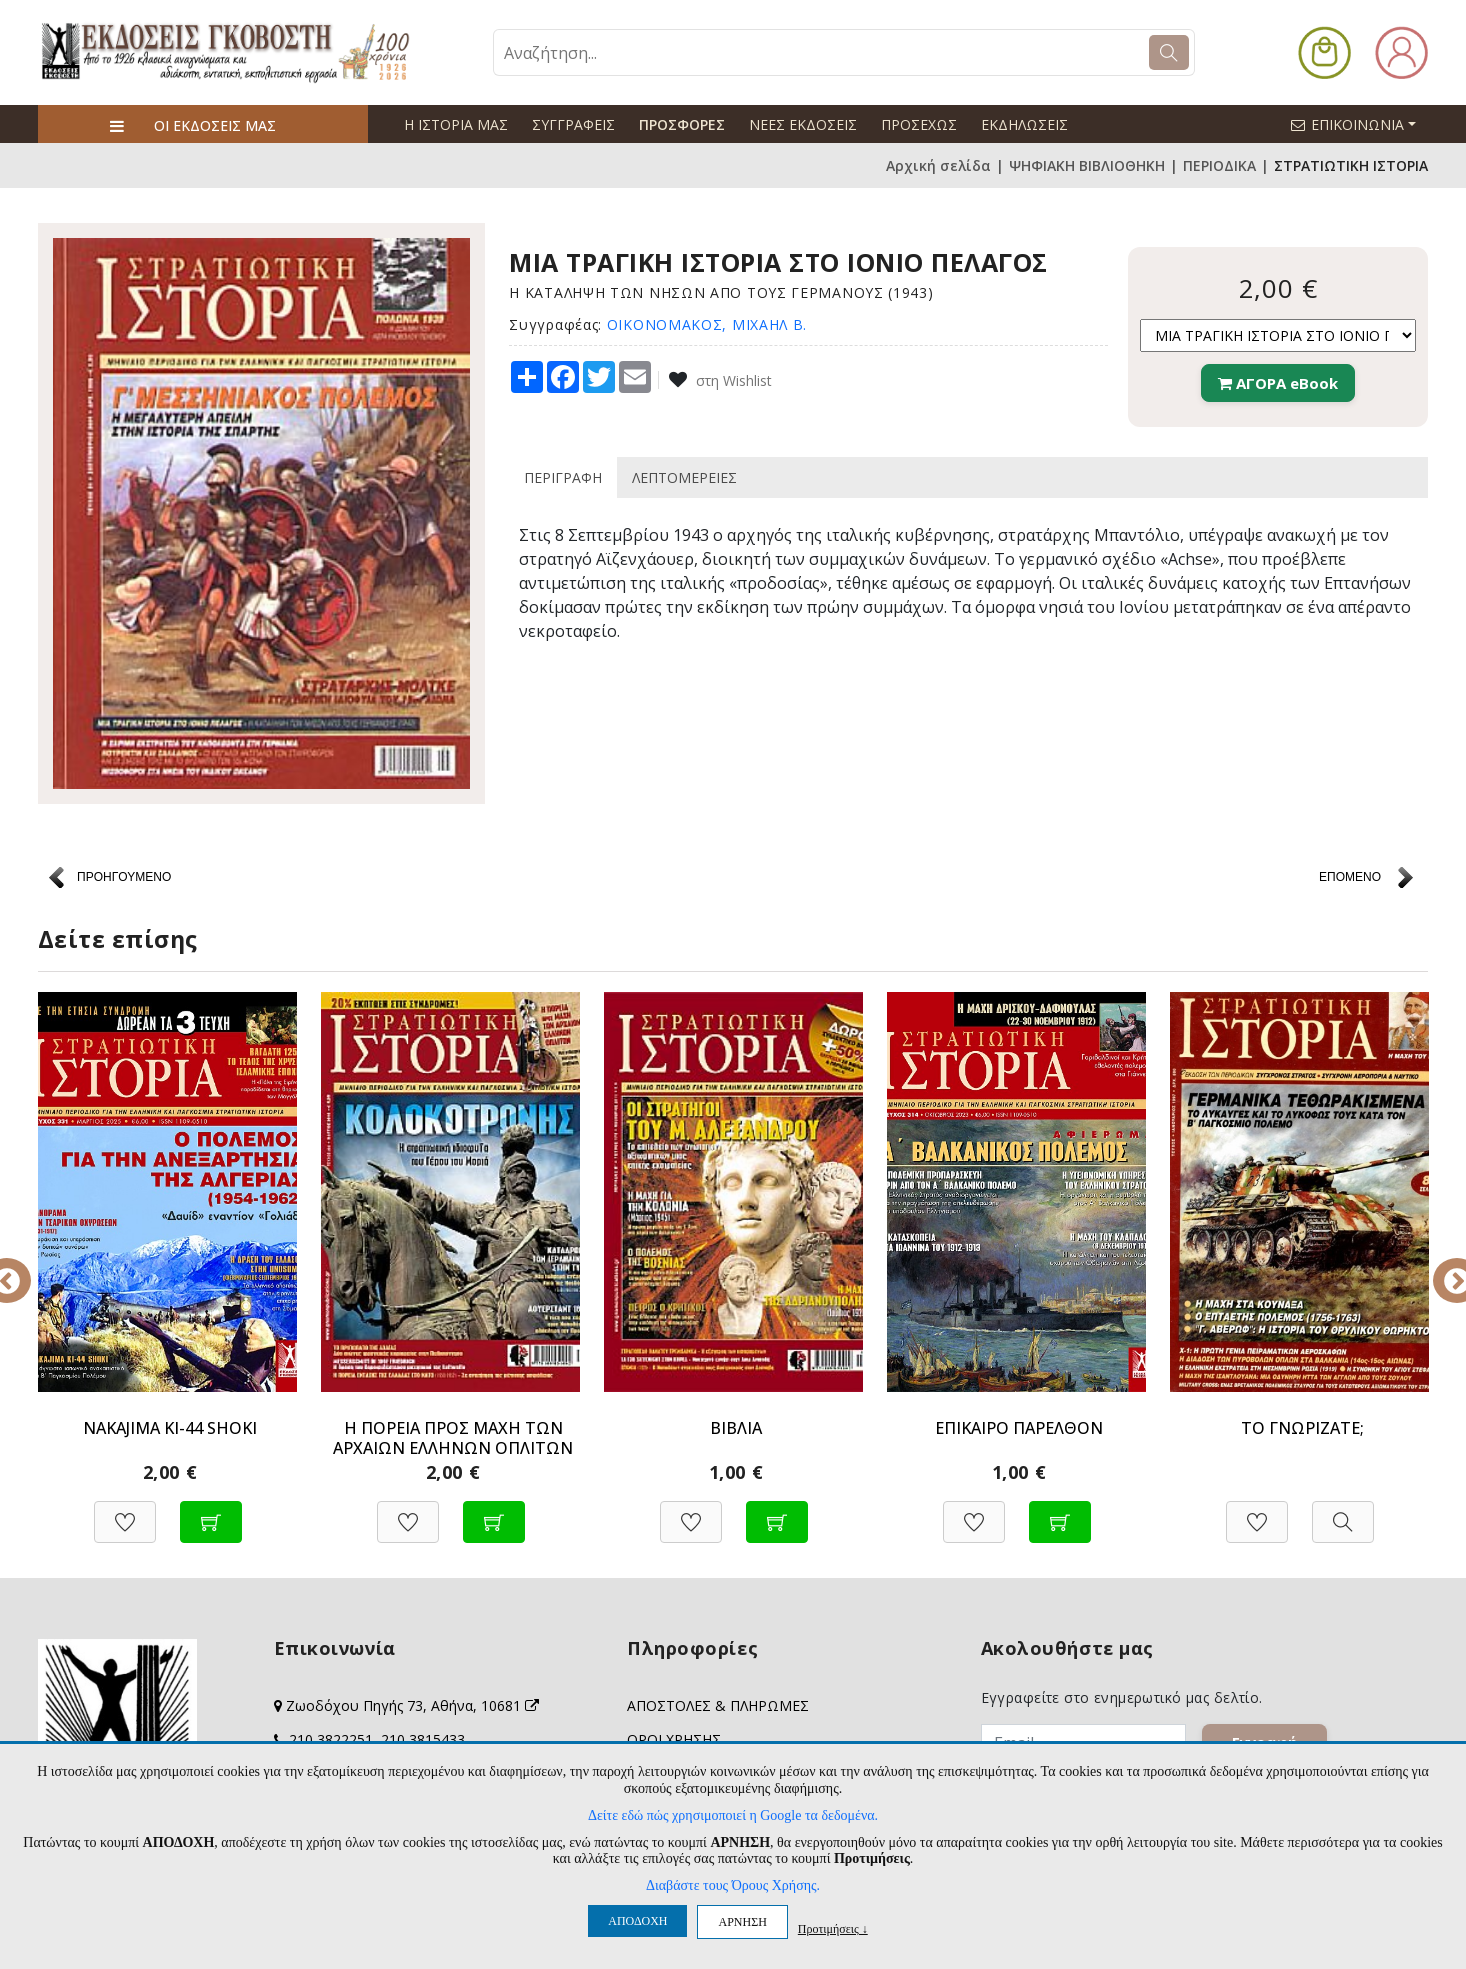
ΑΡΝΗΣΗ (742, 1922)
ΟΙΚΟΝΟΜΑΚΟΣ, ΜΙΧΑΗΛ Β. (707, 324)
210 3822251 (331, 1739)
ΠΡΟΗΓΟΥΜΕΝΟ (124, 877)
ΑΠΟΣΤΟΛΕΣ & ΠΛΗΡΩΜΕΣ (718, 1705)
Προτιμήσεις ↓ (833, 1928)
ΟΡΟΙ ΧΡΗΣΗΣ (674, 1739)
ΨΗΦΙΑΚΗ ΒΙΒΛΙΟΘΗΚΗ (1087, 165)
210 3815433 (423, 1739)
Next (1443, 1267)
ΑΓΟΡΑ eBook (1278, 383)
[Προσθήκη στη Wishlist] (125, 1511)
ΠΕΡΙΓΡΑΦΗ (563, 477)
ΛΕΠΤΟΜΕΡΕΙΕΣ (684, 477)
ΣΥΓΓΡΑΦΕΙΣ (573, 124)
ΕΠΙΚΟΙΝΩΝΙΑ (1362, 124)
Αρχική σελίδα (938, 165)
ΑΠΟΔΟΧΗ (637, 1921)
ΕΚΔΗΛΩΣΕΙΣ (1024, 124)
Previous (23, 1267)
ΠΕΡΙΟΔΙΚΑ (1219, 165)
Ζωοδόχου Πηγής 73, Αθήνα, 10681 (412, 1705)
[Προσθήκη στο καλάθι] (211, 1511)
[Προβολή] (1343, 1511)
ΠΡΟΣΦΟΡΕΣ (682, 124)
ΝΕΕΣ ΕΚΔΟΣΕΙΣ (803, 124)
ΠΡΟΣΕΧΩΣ (919, 124)
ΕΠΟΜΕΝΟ (1350, 877)
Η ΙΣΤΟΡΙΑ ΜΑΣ (456, 124)
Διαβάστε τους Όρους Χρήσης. (733, 1885)
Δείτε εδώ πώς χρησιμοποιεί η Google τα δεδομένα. (733, 1815)
